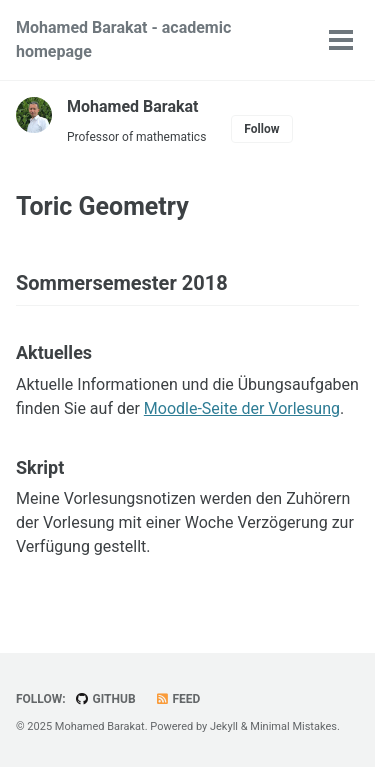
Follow (261, 129)
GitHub (105, 699)
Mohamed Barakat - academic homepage (123, 39)
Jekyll (224, 726)
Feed (178, 699)
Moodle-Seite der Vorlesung (242, 408)
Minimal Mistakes (293, 726)
